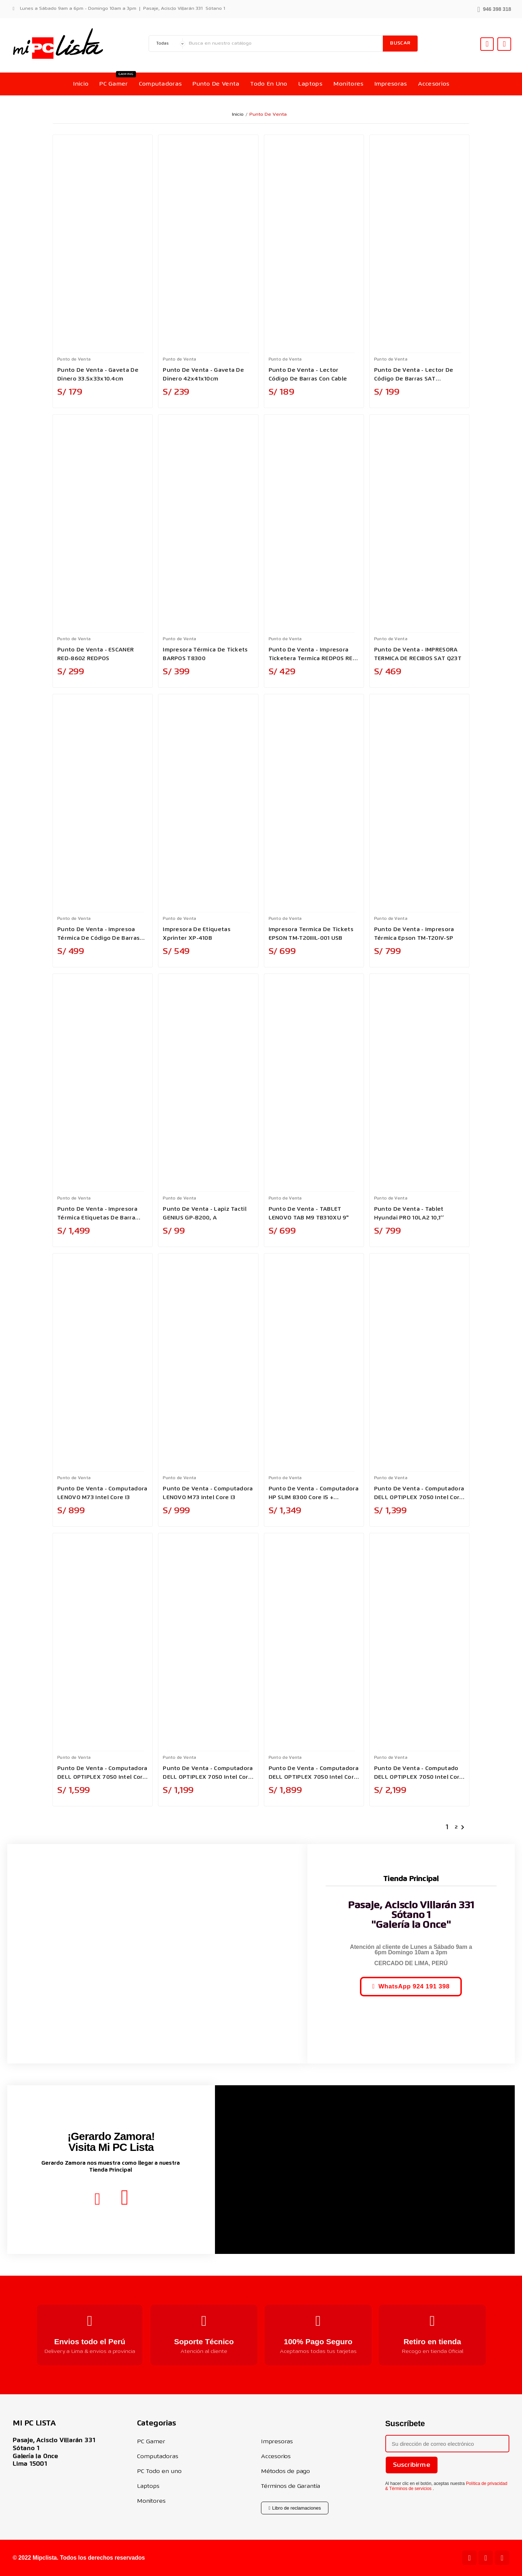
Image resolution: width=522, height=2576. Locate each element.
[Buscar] (284, 44)
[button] (494, 8)
